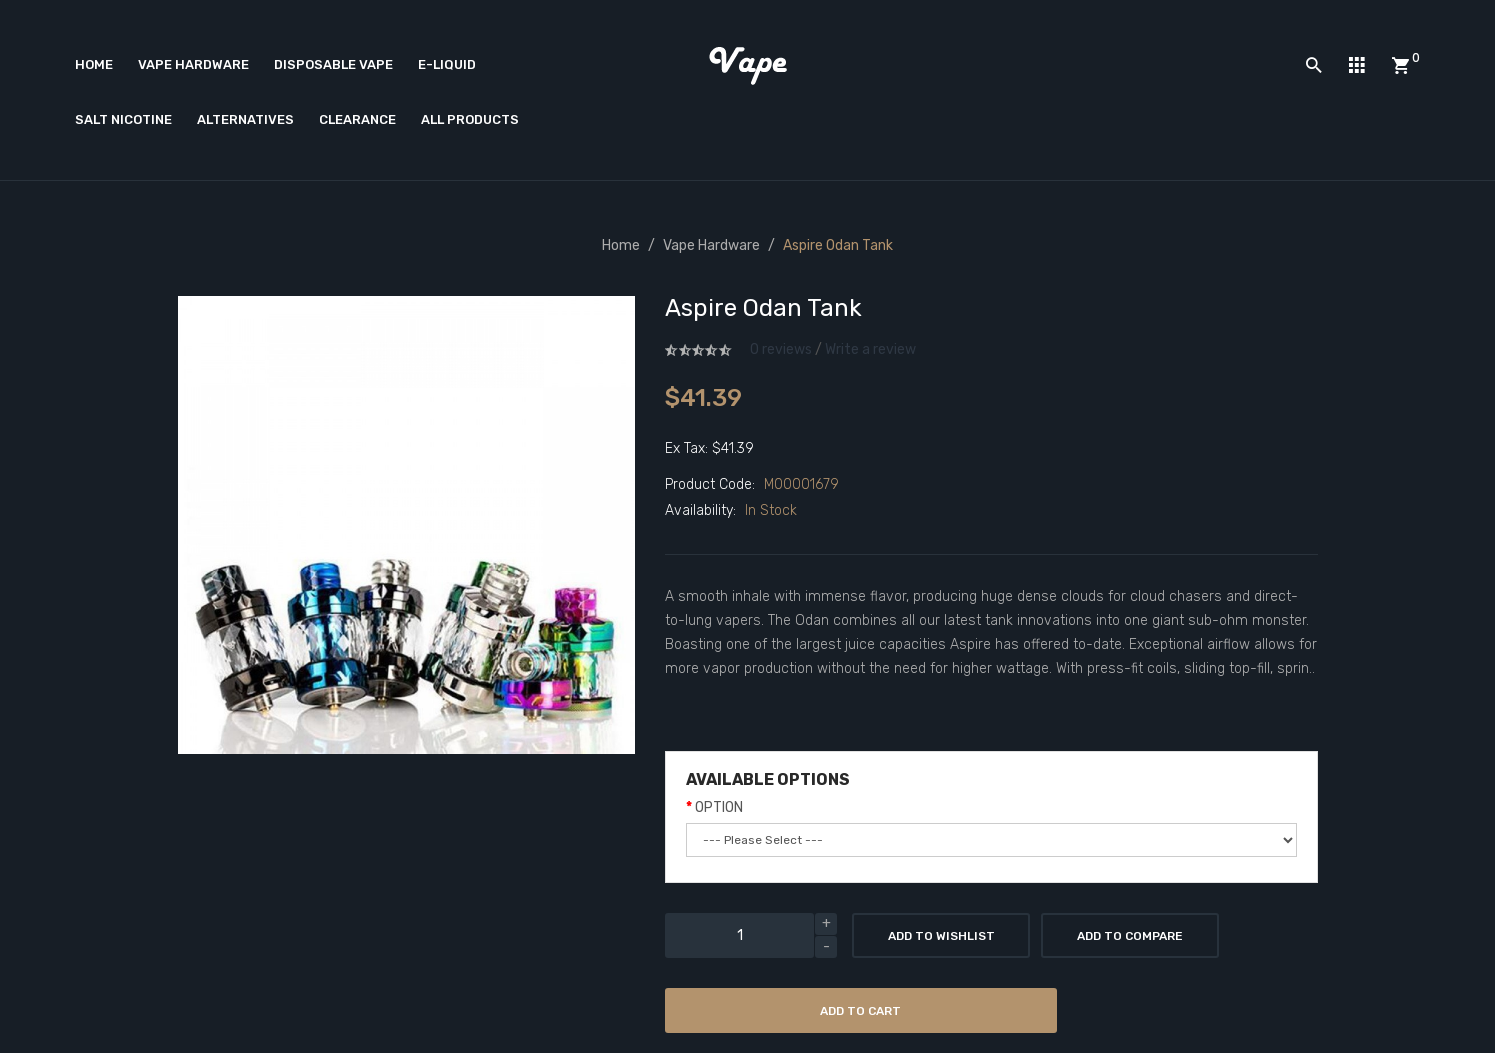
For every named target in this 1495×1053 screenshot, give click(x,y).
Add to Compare (1130, 936)
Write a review (870, 349)
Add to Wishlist (941, 936)
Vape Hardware (711, 245)
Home (621, 245)
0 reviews (781, 349)
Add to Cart (860, 1011)
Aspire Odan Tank (838, 245)
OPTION (719, 807)
